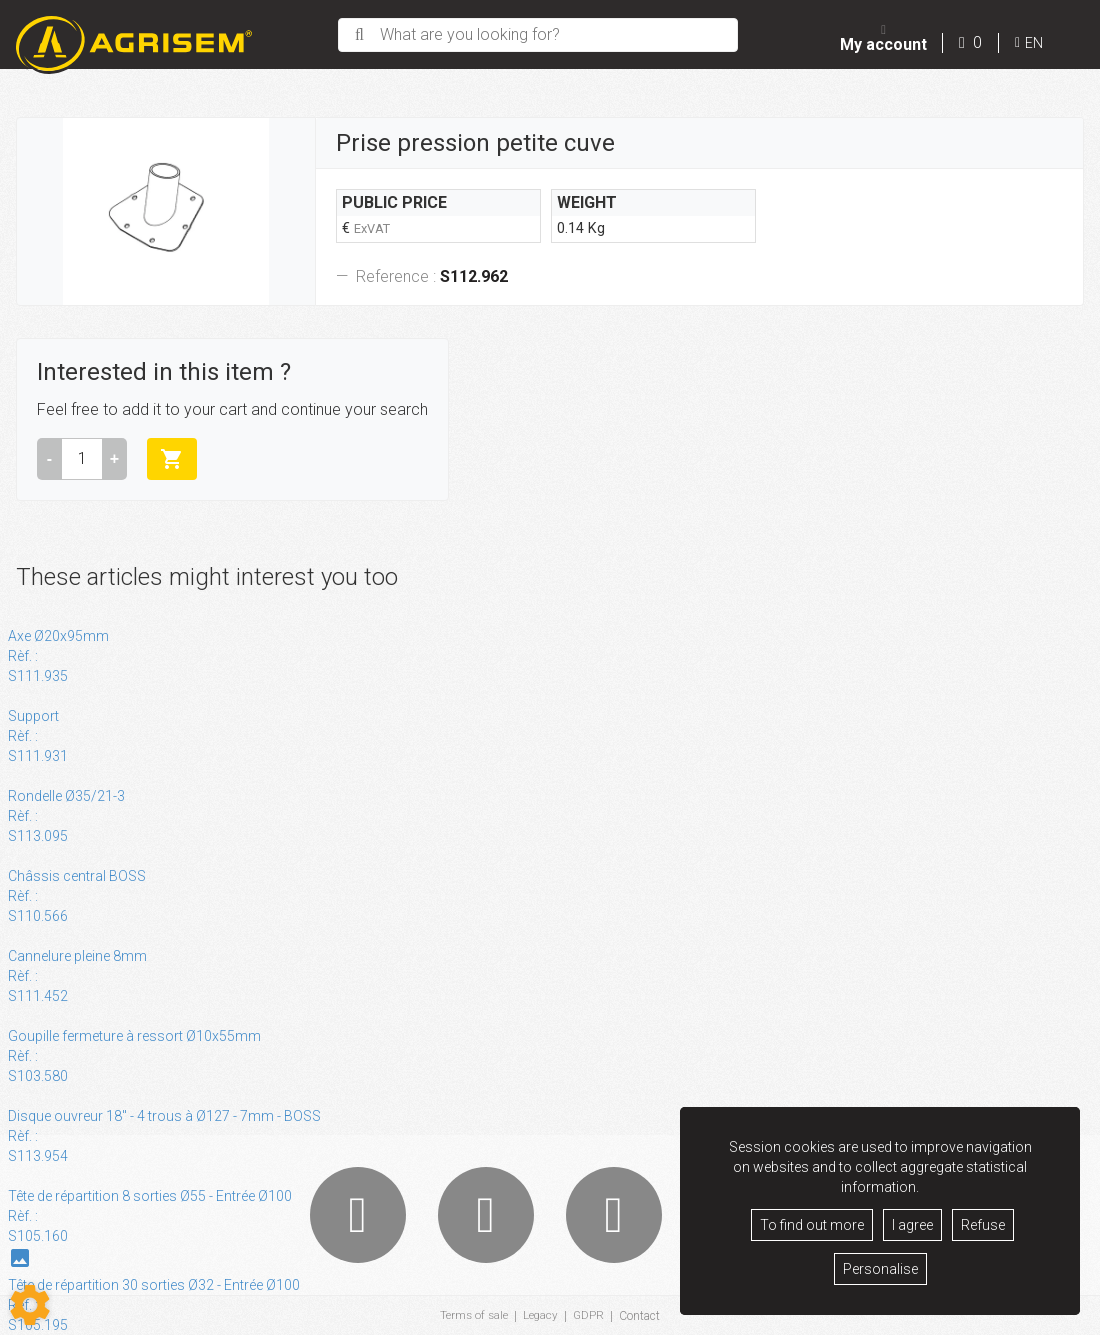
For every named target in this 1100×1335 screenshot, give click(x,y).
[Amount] (82, 459)
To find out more (812, 1225)
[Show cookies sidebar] (30, 1305)
